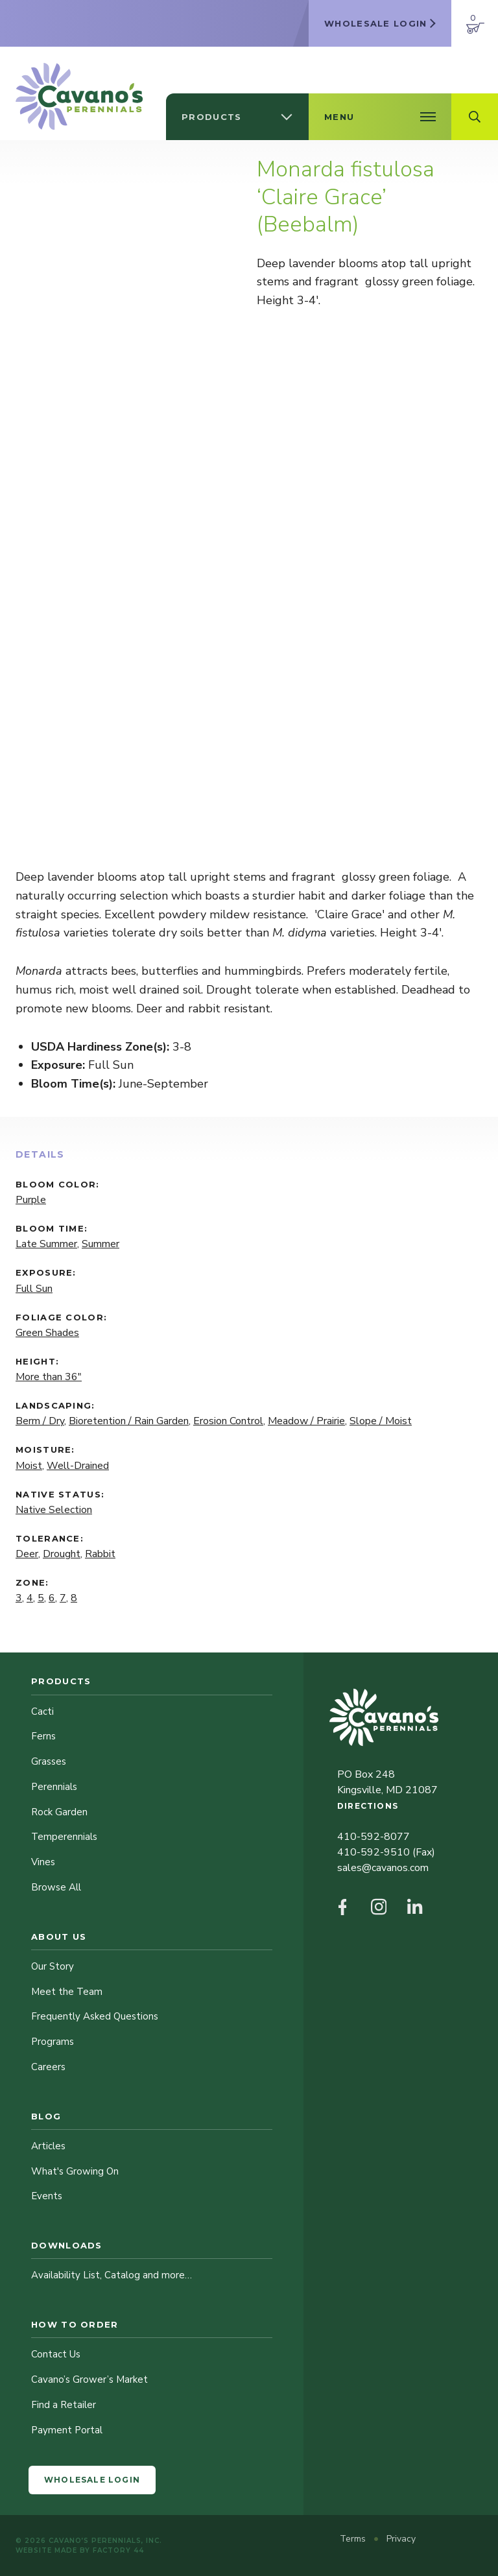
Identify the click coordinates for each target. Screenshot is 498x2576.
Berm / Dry (40, 1421)
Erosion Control (228, 1421)
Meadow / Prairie (306, 1421)
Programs (52, 2041)
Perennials (54, 1786)
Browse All (56, 1887)
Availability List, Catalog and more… (111, 2275)
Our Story (52, 1966)
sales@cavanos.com (383, 1868)
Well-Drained (78, 1466)
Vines (43, 1861)
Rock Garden (59, 1812)
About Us (58, 1936)
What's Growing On (75, 2171)
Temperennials (64, 1836)
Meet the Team (66, 1991)
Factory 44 (118, 2550)
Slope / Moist (381, 1421)
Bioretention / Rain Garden (129, 1421)
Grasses (48, 1761)
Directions (367, 1806)
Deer (27, 1554)
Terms (354, 2539)
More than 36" (49, 1377)
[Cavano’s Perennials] (79, 96)
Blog (46, 2116)
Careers (48, 2066)
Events (46, 2195)
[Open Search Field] (474, 116)
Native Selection (54, 1510)
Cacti (42, 1711)
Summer (100, 1244)
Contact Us (55, 2354)
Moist (29, 1466)
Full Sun (34, 1289)
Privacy (401, 2539)
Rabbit (100, 1554)
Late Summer (46, 1244)
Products (61, 1681)
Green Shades (47, 1333)
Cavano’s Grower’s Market (89, 2379)
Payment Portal (66, 2430)
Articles (48, 2146)
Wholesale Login (92, 2480)
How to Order (75, 2324)
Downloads (66, 2245)
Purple (31, 1200)
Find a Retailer (63, 2404)
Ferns (43, 1736)
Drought (61, 1554)
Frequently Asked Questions (94, 2016)
